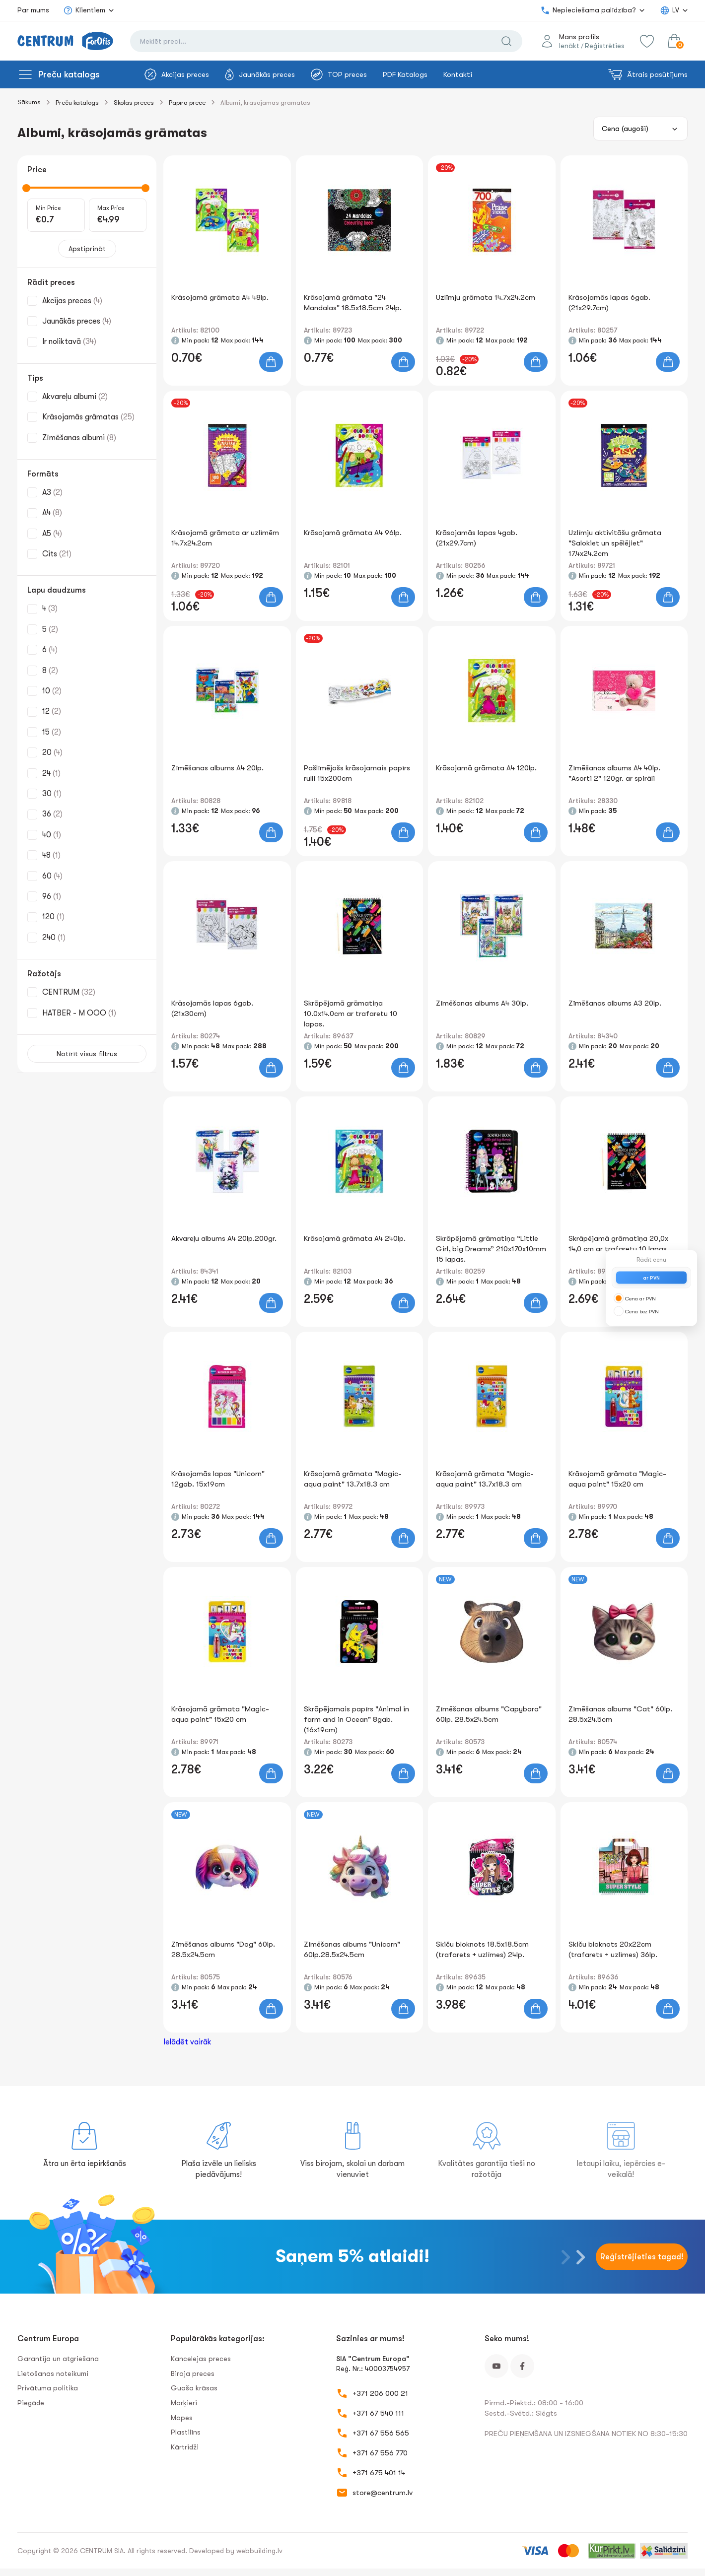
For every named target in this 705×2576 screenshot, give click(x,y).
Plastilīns (186, 2432)
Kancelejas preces (201, 2359)
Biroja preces (192, 2373)
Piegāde (30, 2403)
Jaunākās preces (260, 74)
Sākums (29, 102)
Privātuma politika (47, 2388)
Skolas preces (134, 102)
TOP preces (339, 74)
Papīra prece (187, 102)
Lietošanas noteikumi (52, 2373)
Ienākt (569, 46)
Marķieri (184, 2403)
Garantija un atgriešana (58, 2359)
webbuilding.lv (259, 2551)
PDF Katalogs (405, 74)
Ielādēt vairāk (187, 2041)
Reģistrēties (604, 46)
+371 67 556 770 (380, 2452)
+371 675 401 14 (378, 2472)
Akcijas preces (176, 74)
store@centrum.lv (382, 2492)
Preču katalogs (69, 74)
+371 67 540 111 (378, 2413)
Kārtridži (185, 2447)
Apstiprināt (87, 249)
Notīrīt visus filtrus (87, 1054)
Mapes (182, 2418)
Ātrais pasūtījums (648, 74)
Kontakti (457, 74)
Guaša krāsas (194, 2388)
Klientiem (84, 10)
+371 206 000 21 (380, 2393)
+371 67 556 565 (380, 2433)
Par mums (33, 10)
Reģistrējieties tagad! (642, 2256)
